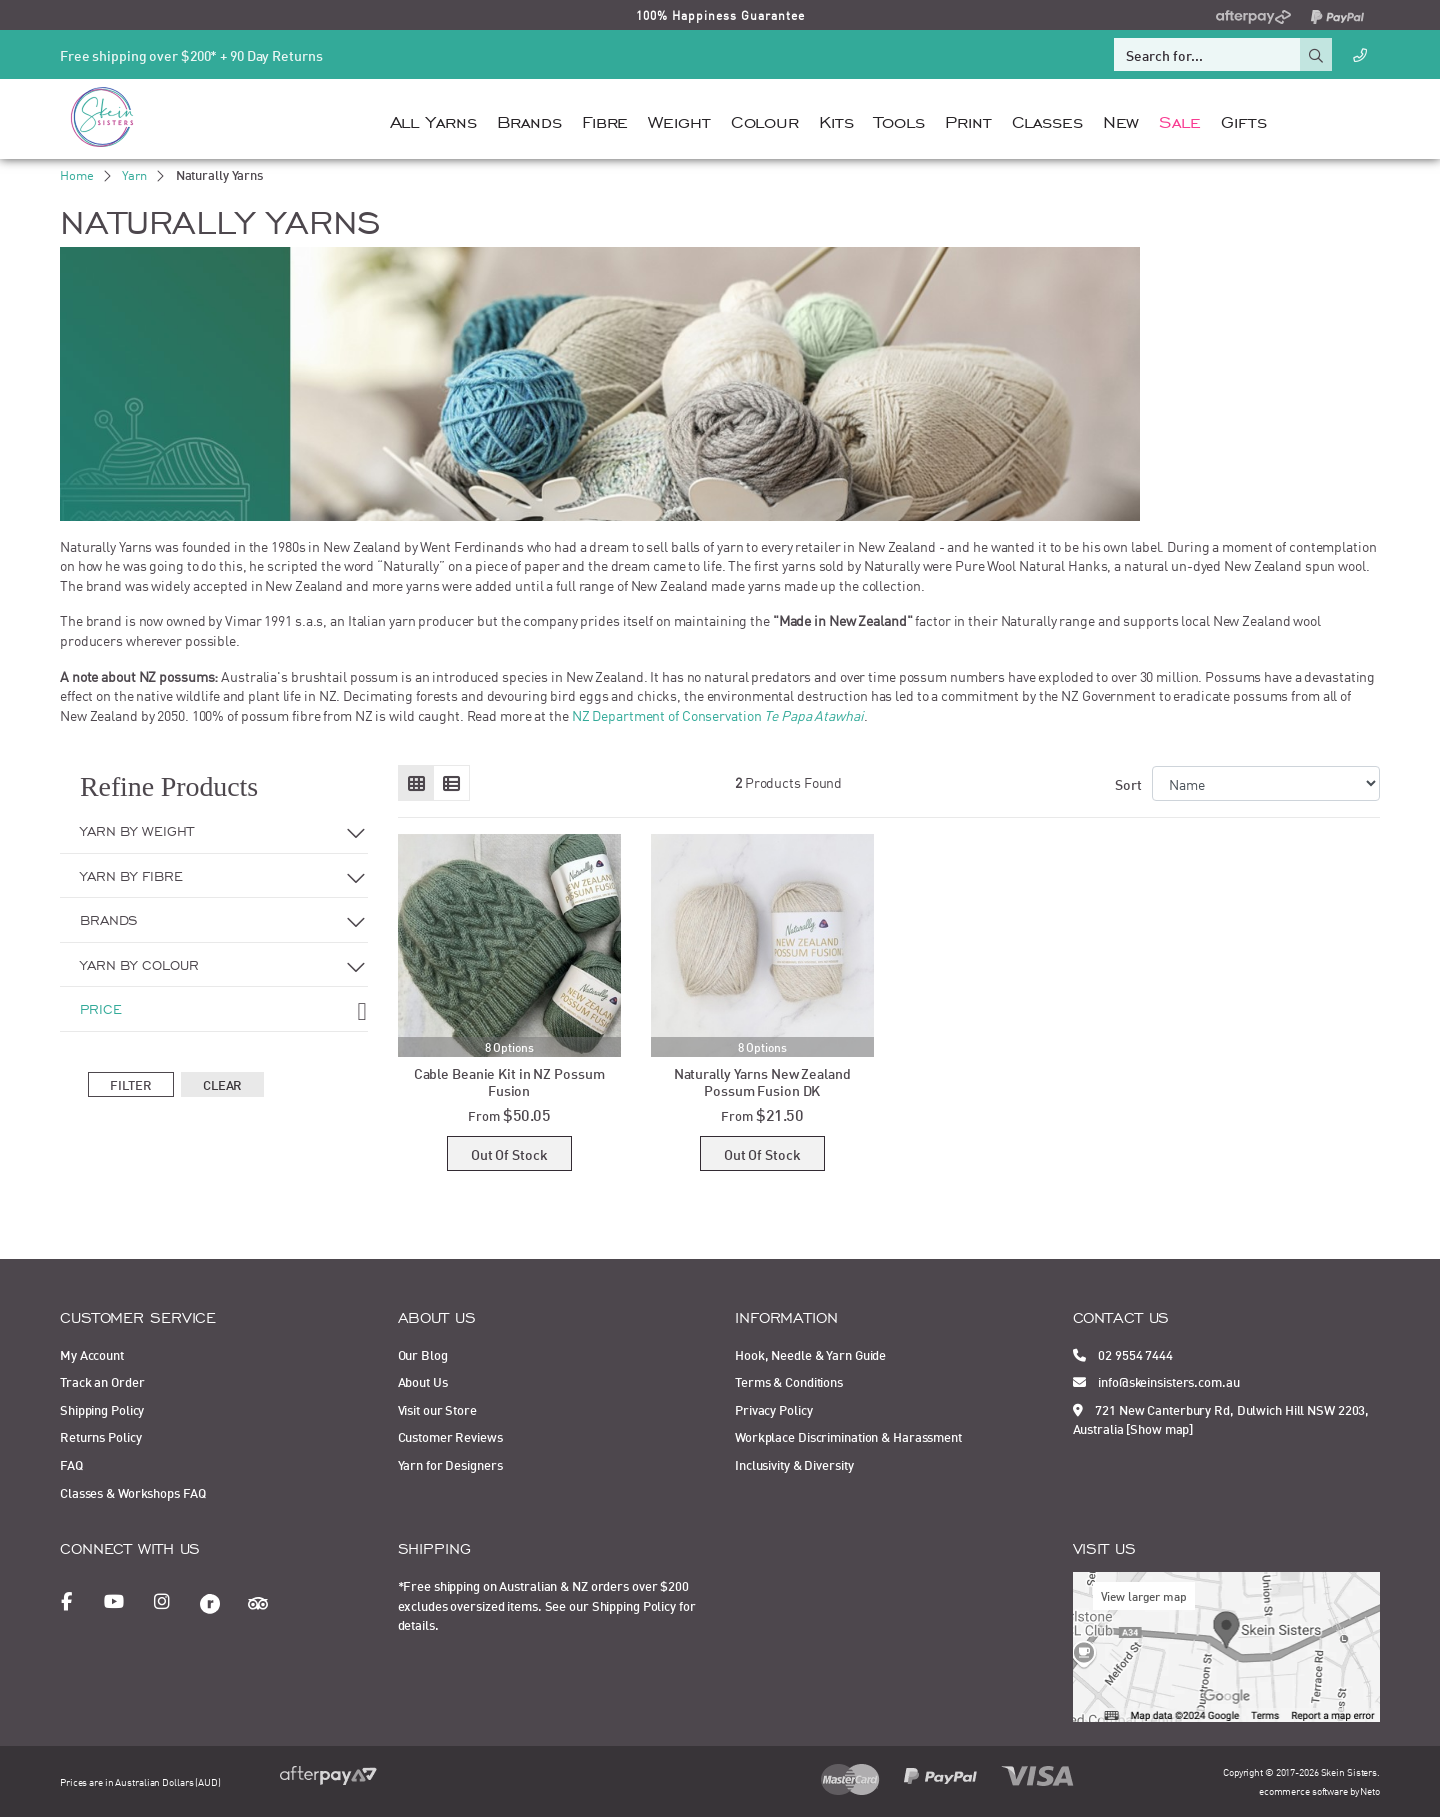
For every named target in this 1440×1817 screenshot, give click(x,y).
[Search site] (1316, 54)
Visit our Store (437, 1409)
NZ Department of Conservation (718, 715)
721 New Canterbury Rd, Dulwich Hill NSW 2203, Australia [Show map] (1221, 1419)
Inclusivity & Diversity (794, 1464)
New (1121, 119)
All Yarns (433, 119)
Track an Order (102, 1381)
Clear (222, 1084)
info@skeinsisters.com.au (1156, 1381)
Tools (899, 119)
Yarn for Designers (450, 1464)
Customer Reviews (450, 1436)
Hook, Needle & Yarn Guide (810, 1354)
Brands (529, 119)
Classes (1047, 119)
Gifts (1243, 119)
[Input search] (1207, 54)
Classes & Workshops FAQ (132, 1492)
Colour (765, 119)
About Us (423, 1381)
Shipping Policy (102, 1409)
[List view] (451, 783)
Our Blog (423, 1354)
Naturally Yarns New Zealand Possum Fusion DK (762, 1081)
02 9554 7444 (1123, 1354)
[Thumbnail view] (416, 783)
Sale (1180, 119)
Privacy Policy (773, 1409)
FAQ (71, 1464)
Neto (1370, 1790)
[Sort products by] (1266, 783)
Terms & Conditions (789, 1381)
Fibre (605, 119)
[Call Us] (1360, 54)
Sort (1128, 783)
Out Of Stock (509, 1153)
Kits (836, 119)
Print (968, 119)
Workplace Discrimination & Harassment (848, 1436)
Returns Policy (100, 1436)
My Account (92, 1354)
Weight (679, 119)
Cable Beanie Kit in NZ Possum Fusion (509, 1081)
